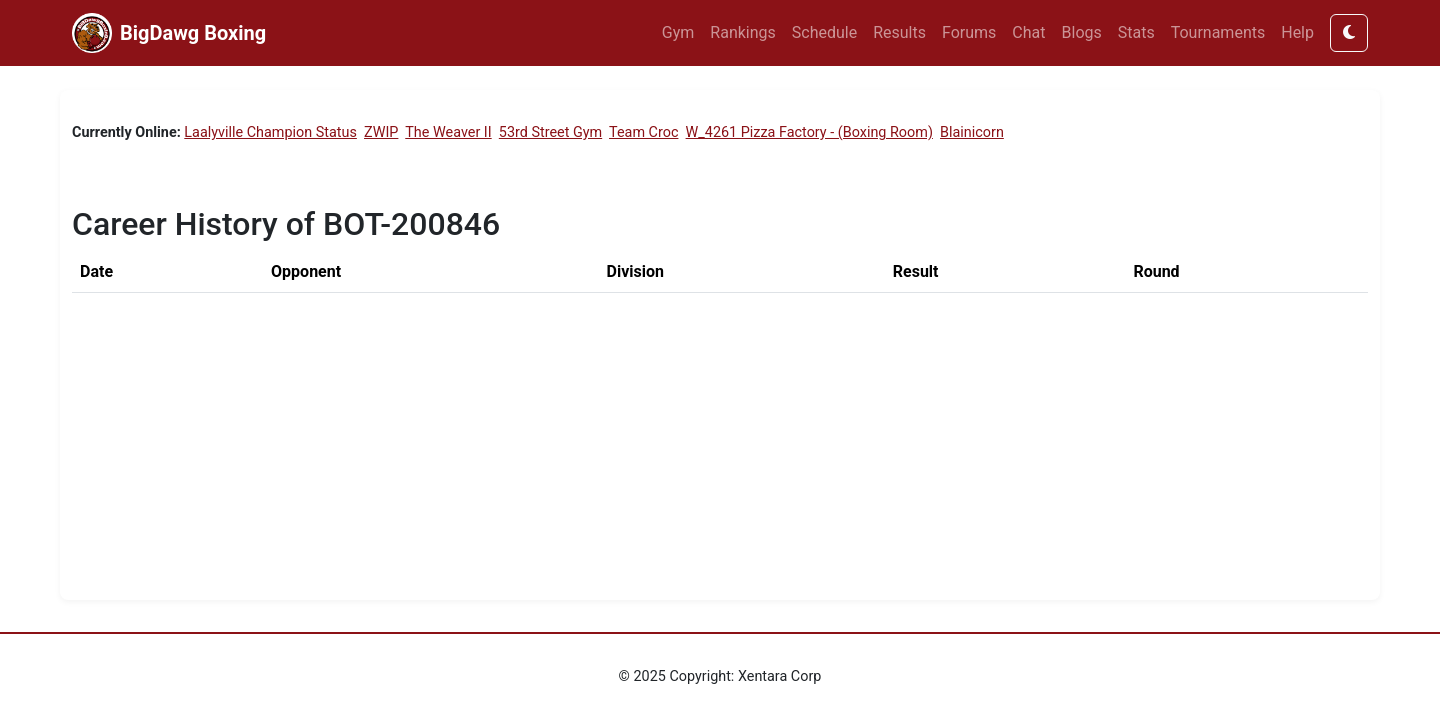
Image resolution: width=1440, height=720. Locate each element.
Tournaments (1218, 32)
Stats (1136, 32)
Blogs (1082, 32)
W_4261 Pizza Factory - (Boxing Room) (809, 132)
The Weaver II (448, 132)
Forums (969, 32)
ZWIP (381, 132)
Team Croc (643, 132)
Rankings (742, 32)
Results (899, 32)
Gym (678, 32)
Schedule (824, 32)
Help (1297, 32)
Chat (1028, 32)
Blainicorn (972, 132)
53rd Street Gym (550, 132)
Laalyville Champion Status (270, 132)
